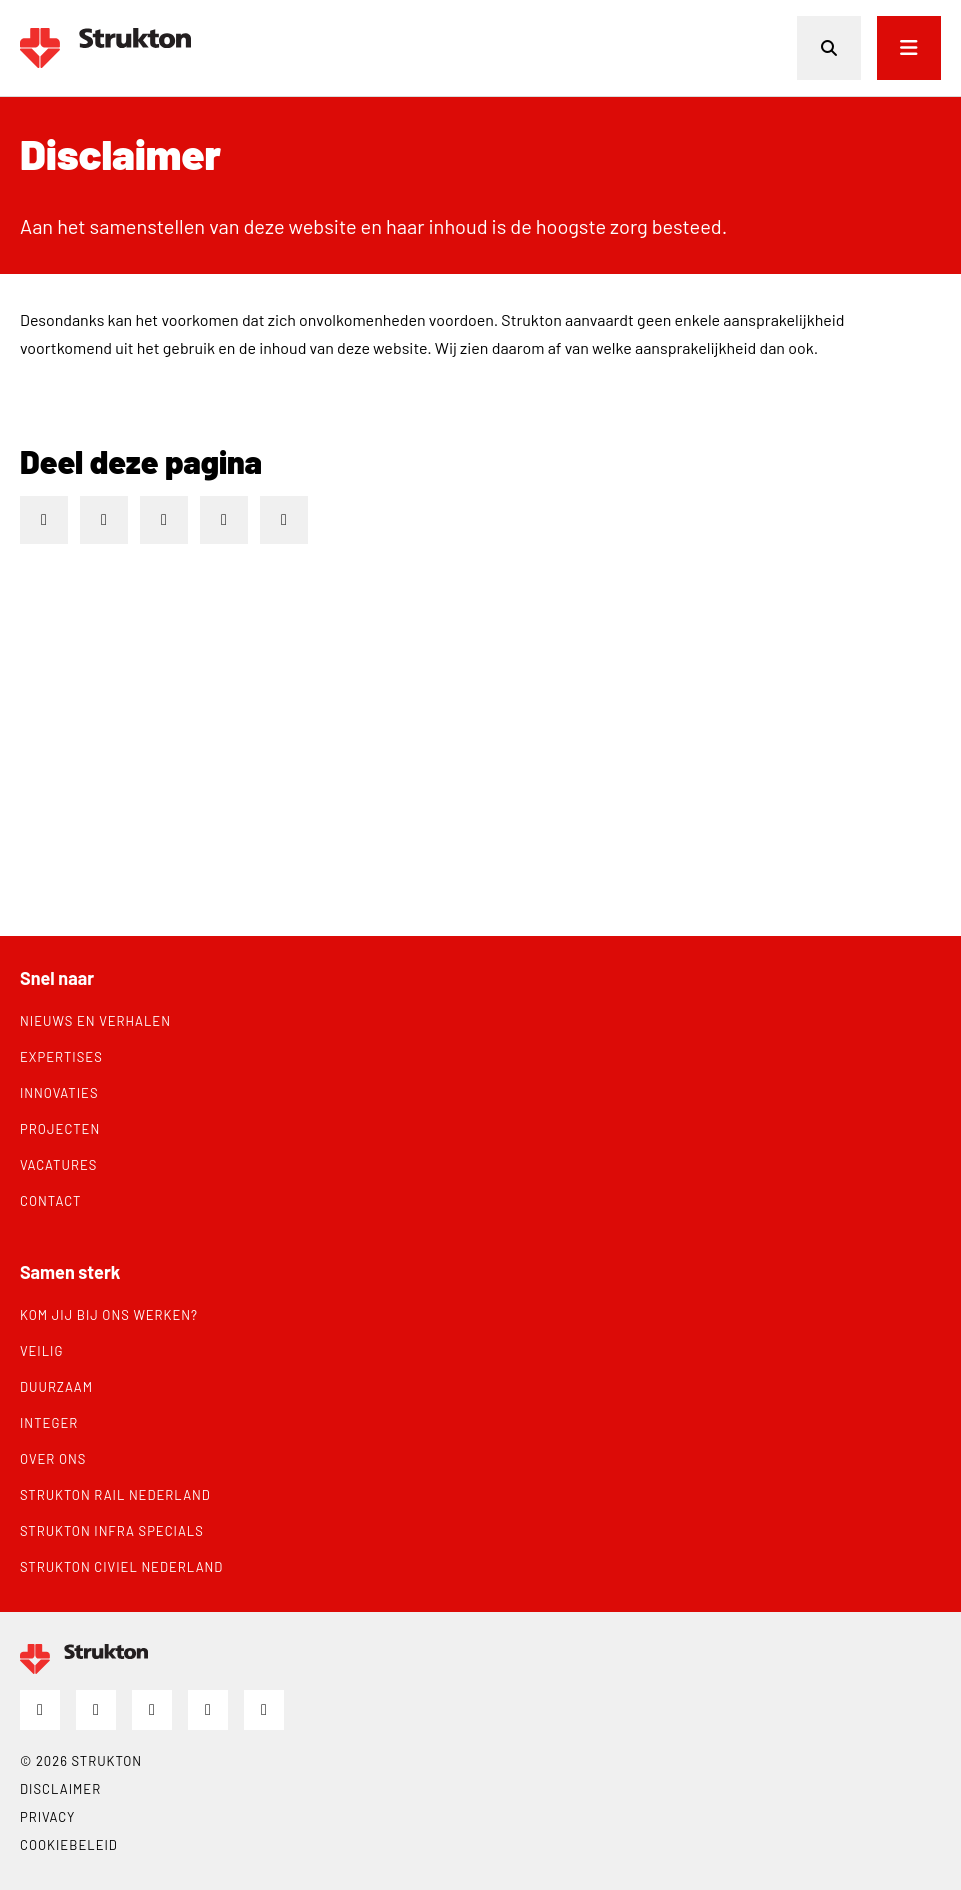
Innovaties (59, 1093)
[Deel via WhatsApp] (284, 520)
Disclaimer (60, 1789)
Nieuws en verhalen (95, 1021)
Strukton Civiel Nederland (121, 1567)
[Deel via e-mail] (224, 520)
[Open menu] (909, 48)
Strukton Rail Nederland (115, 1495)
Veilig (41, 1351)
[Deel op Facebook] (104, 520)
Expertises (61, 1057)
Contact (50, 1201)
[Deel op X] (164, 520)
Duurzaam (56, 1387)
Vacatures (58, 1165)
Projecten (60, 1129)
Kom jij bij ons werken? (109, 1315)
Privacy (47, 1817)
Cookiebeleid (69, 1845)
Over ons (53, 1459)
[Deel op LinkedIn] (44, 520)
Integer (49, 1423)
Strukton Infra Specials (112, 1531)
